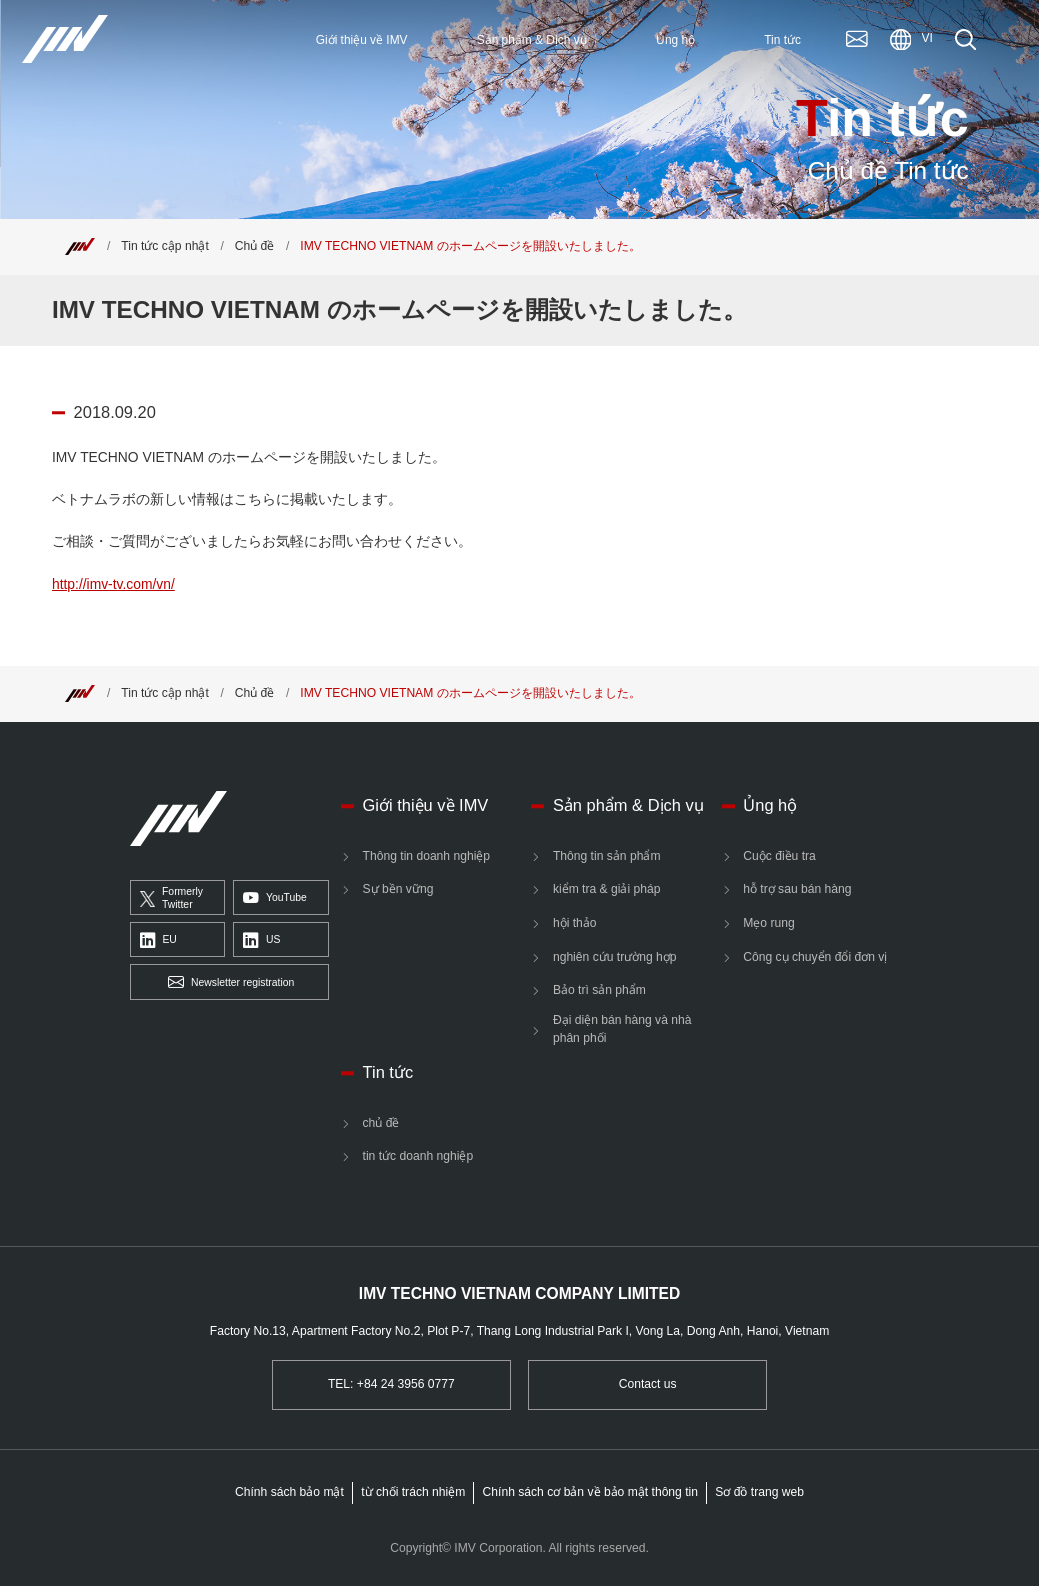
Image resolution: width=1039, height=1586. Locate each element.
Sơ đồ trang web (759, 1492)
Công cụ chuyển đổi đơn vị (815, 957)
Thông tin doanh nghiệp (427, 856)
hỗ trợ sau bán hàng (797, 889)
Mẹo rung (768, 923)
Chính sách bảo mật (289, 1492)
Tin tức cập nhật (165, 246)
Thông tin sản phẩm (607, 856)
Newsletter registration (231, 983)
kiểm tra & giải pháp (607, 889)
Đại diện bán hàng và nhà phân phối (622, 1029)
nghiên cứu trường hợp (615, 957)
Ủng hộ (770, 805)
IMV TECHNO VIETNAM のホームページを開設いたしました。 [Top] (470, 246)
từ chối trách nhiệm (413, 1492)
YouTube (275, 899)
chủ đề (381, 1123)
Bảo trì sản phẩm (599, 990)
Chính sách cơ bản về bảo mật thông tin (590, 1492)
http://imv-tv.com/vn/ (113, 584)
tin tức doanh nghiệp (418, 1156)
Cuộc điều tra (779, 856)
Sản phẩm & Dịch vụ (628, 805)
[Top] (80, 246)
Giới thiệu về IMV (426, 805)
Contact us (648, 1384)
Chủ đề (255, 246)
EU (158, 941)
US (261, 941)
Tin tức (388, 1072)
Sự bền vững (398, 889)
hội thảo (575, 923)
